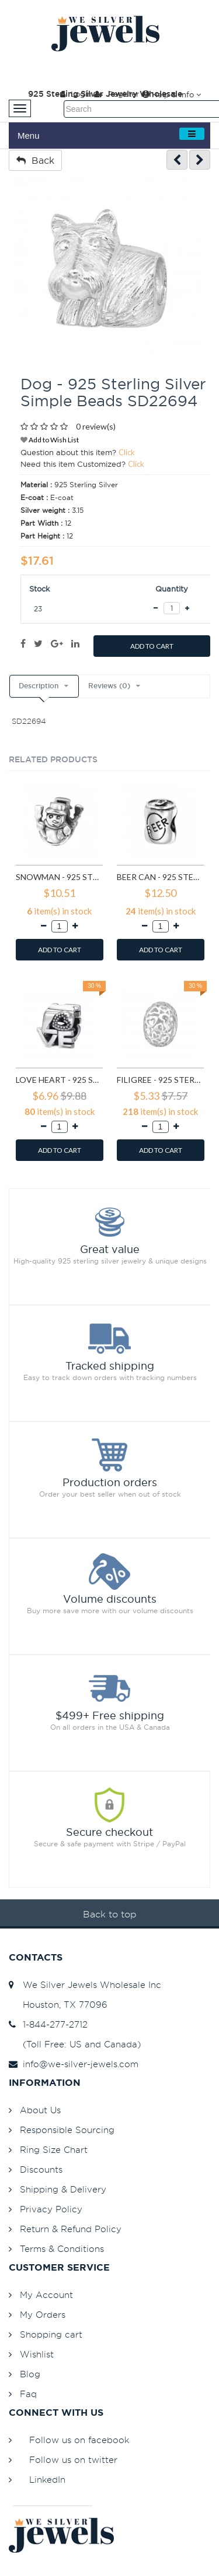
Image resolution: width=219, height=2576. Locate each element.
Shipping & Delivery (63, 2189)
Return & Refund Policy (70, 2228)
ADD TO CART (151, 646)
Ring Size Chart (54, 2149)
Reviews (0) (109, 686)
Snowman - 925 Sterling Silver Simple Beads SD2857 (59, 877)
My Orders (42, 2314)
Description (38, 686)
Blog (30, 2374)
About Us (40, 2110)
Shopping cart (51, 2334)
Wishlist (37, 2354)
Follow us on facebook (79, 2439)
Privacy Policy (51, 2209)
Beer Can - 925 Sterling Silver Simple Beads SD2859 (160, 877)
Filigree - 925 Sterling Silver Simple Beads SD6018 (160, 1080)
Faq (28, 2393)
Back (35, 160)
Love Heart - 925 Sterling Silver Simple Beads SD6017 (59, 1080)
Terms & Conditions (62, 2248)
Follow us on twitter (73, 2459)
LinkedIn (47, 2479)
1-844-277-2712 (48, 2024)
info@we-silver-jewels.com (73, 2064)
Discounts (41, 2169)
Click (127, 452)
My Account (46, 2294)
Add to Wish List (49, 439)
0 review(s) (96, 426)
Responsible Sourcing (67, 2129)
